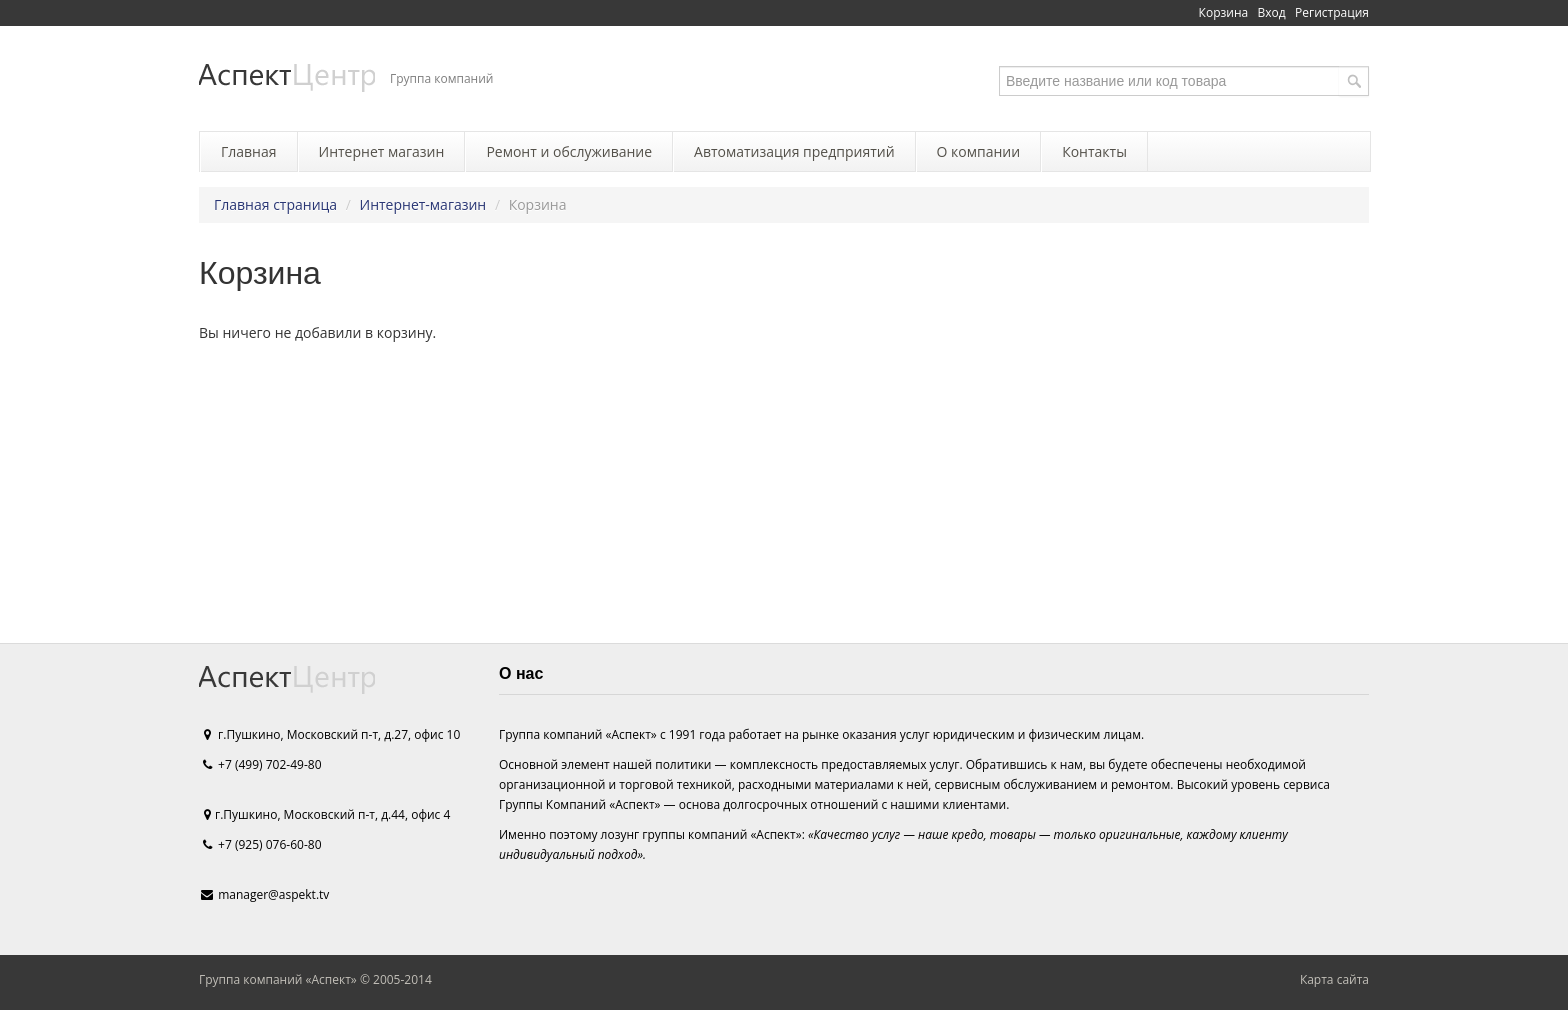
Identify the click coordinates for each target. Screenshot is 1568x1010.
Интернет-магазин (423, 204)
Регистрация (1332, 12)
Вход (1272, 12)
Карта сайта (1334, 979)
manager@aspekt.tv (273, 894)
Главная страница (275, 204)
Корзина (1224, 12)
